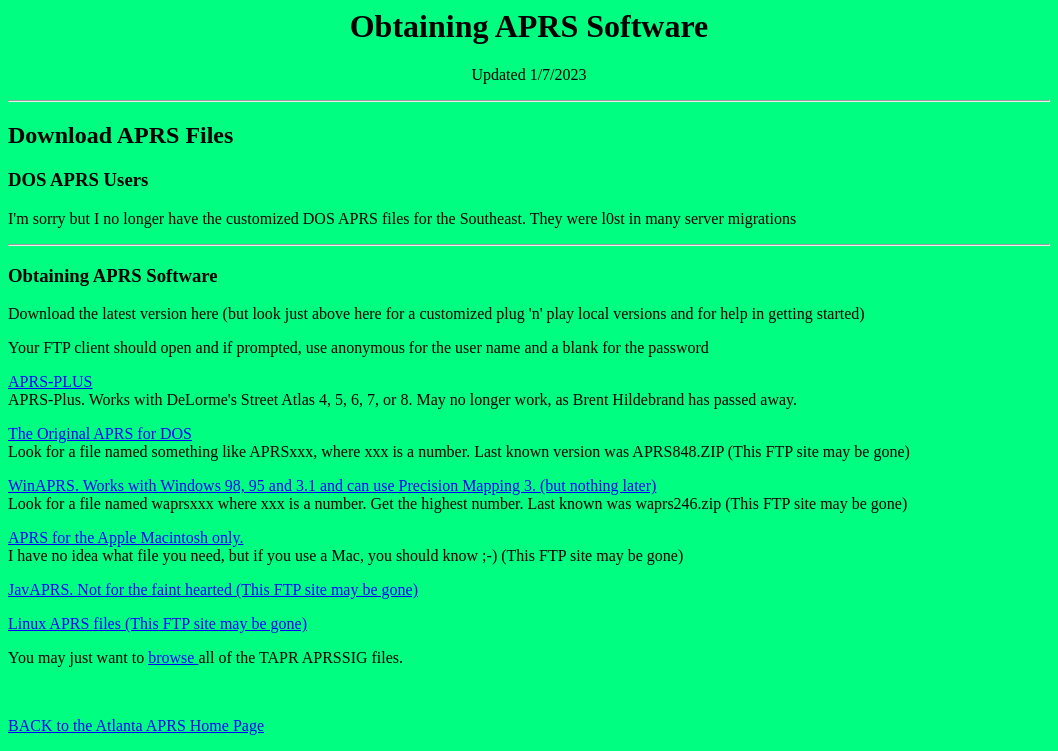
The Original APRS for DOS (100, 433)
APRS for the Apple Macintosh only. (125, 537)
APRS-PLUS (50, 381)
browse (173, 657)
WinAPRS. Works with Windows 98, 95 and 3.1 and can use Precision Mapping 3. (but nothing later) (332, 485)
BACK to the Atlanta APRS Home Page (136, 725)
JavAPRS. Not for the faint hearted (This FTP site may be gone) (213, 589)
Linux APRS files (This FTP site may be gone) (157, 623)
